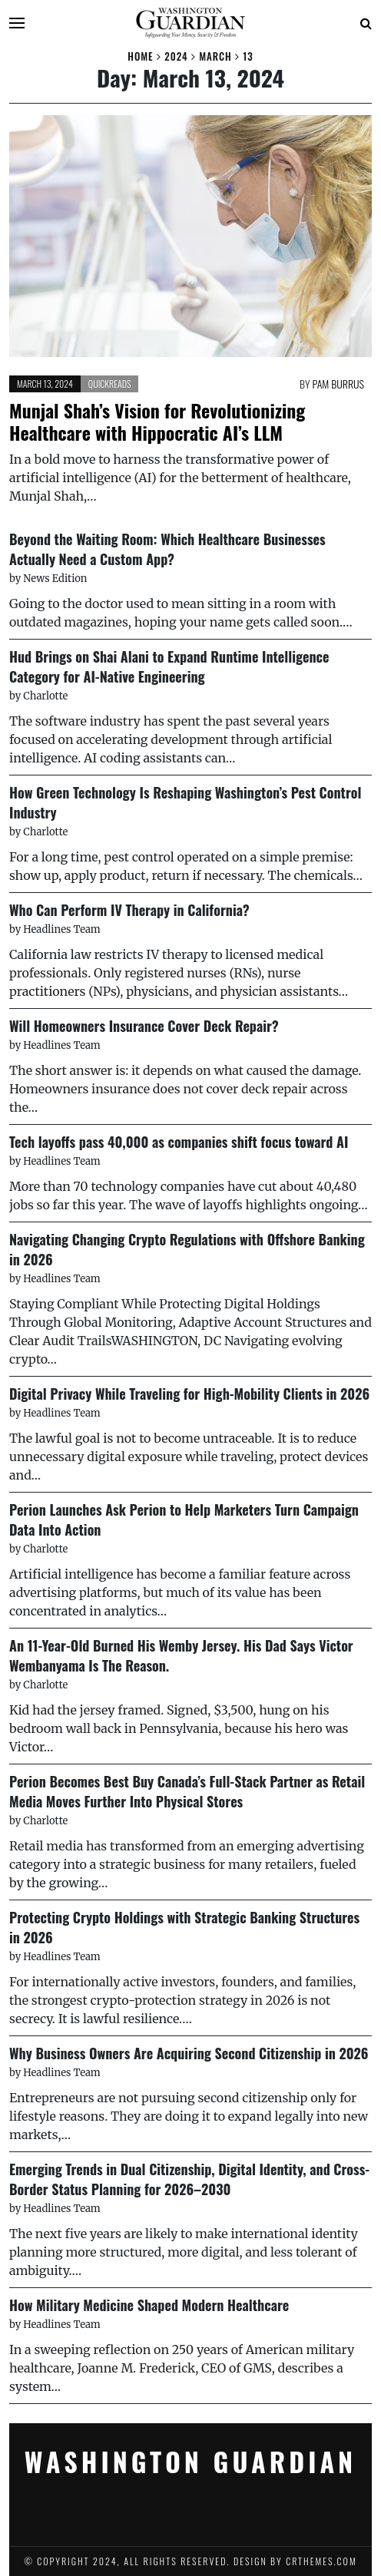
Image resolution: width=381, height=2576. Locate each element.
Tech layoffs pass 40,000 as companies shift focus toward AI (178, 1142)
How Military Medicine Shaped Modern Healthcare (149, 2305)
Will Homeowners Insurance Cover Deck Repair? (144, 1026)
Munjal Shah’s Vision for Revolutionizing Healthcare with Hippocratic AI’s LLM (157, 421)
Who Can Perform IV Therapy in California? (129, 910)
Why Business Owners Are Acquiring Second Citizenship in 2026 (188, 2053)
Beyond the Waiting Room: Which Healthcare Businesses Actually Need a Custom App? (167, 549)
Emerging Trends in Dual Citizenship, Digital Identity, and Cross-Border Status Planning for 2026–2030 (189, 2179)
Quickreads (109, 383)
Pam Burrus (338, 383)
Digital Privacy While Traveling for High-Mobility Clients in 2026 (189, 1394)
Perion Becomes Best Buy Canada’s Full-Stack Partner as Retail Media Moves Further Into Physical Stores (187, 1791)
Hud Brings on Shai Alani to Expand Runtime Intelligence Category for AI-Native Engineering (169, 666)
